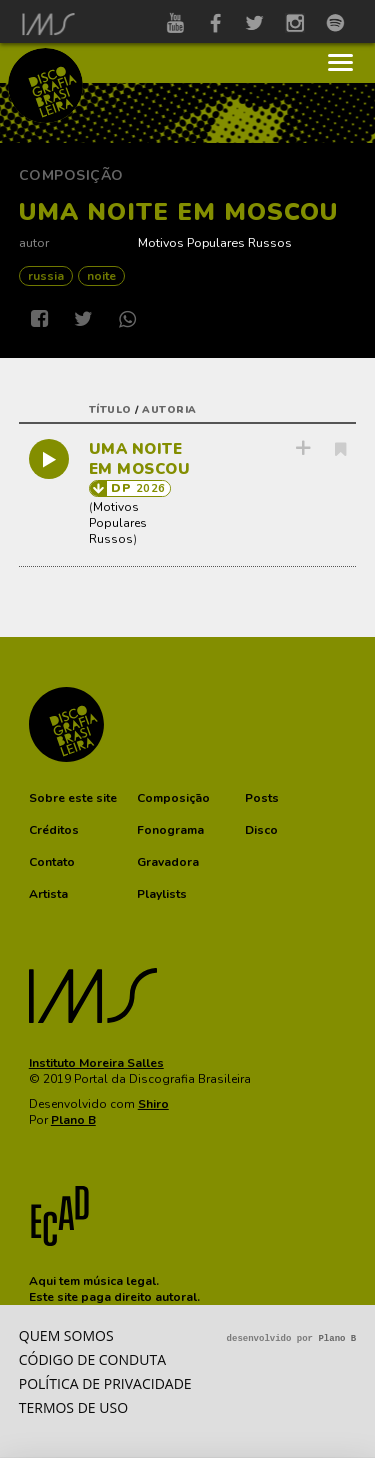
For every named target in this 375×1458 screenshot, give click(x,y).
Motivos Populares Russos (215, 242)
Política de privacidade (105, 1383)
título (110, 410)
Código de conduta (92, 1359)
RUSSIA (46, 276)
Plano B (73, 1120)
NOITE (101, 276)
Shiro (153, 1104)
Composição (71, 175)
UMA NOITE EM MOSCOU (140, 459)
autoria (169, 410)
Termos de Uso (73, 1407)
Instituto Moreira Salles (96, 1063)
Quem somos (66, 1335)
